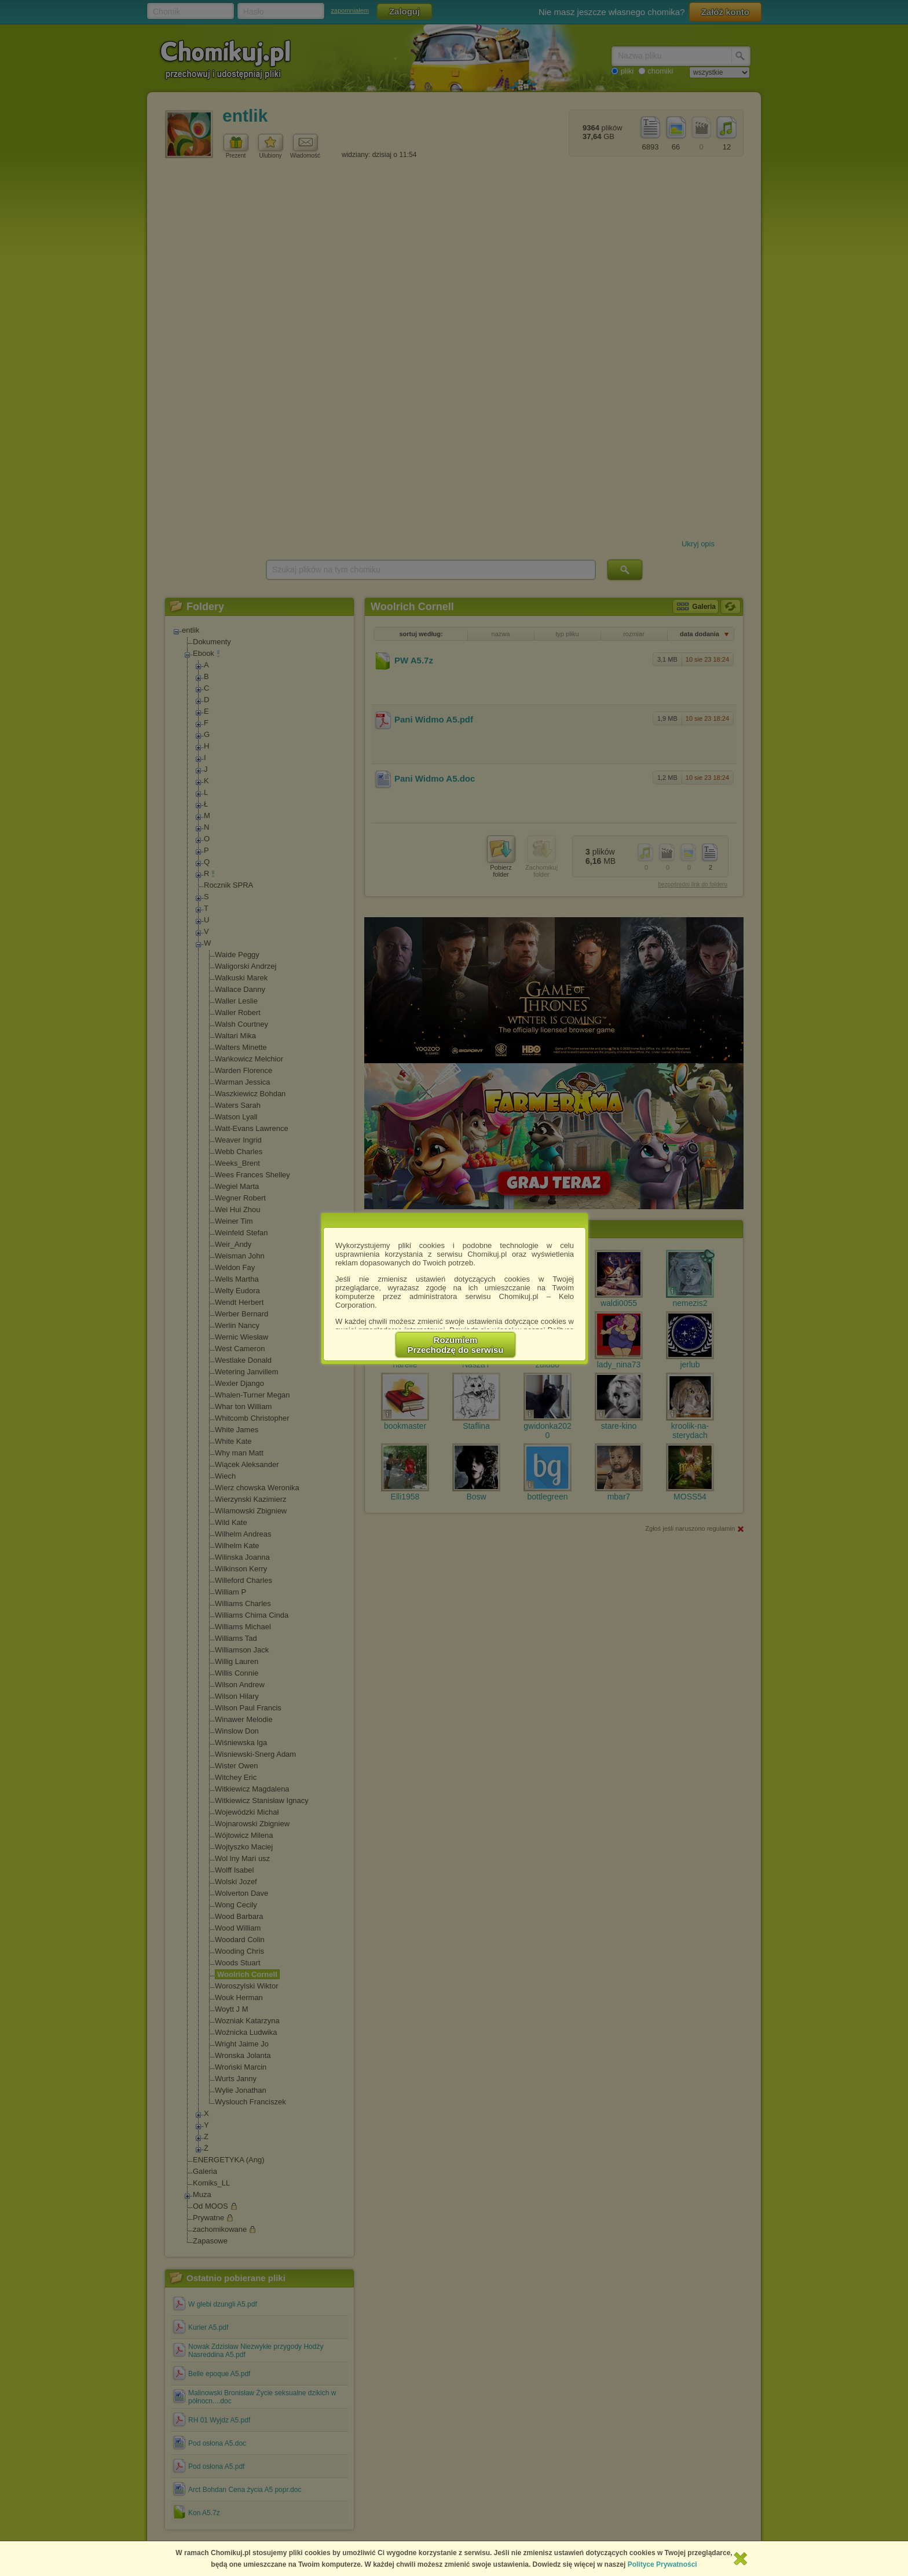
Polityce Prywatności (662, 2564)
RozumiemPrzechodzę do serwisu (456, 1345)
